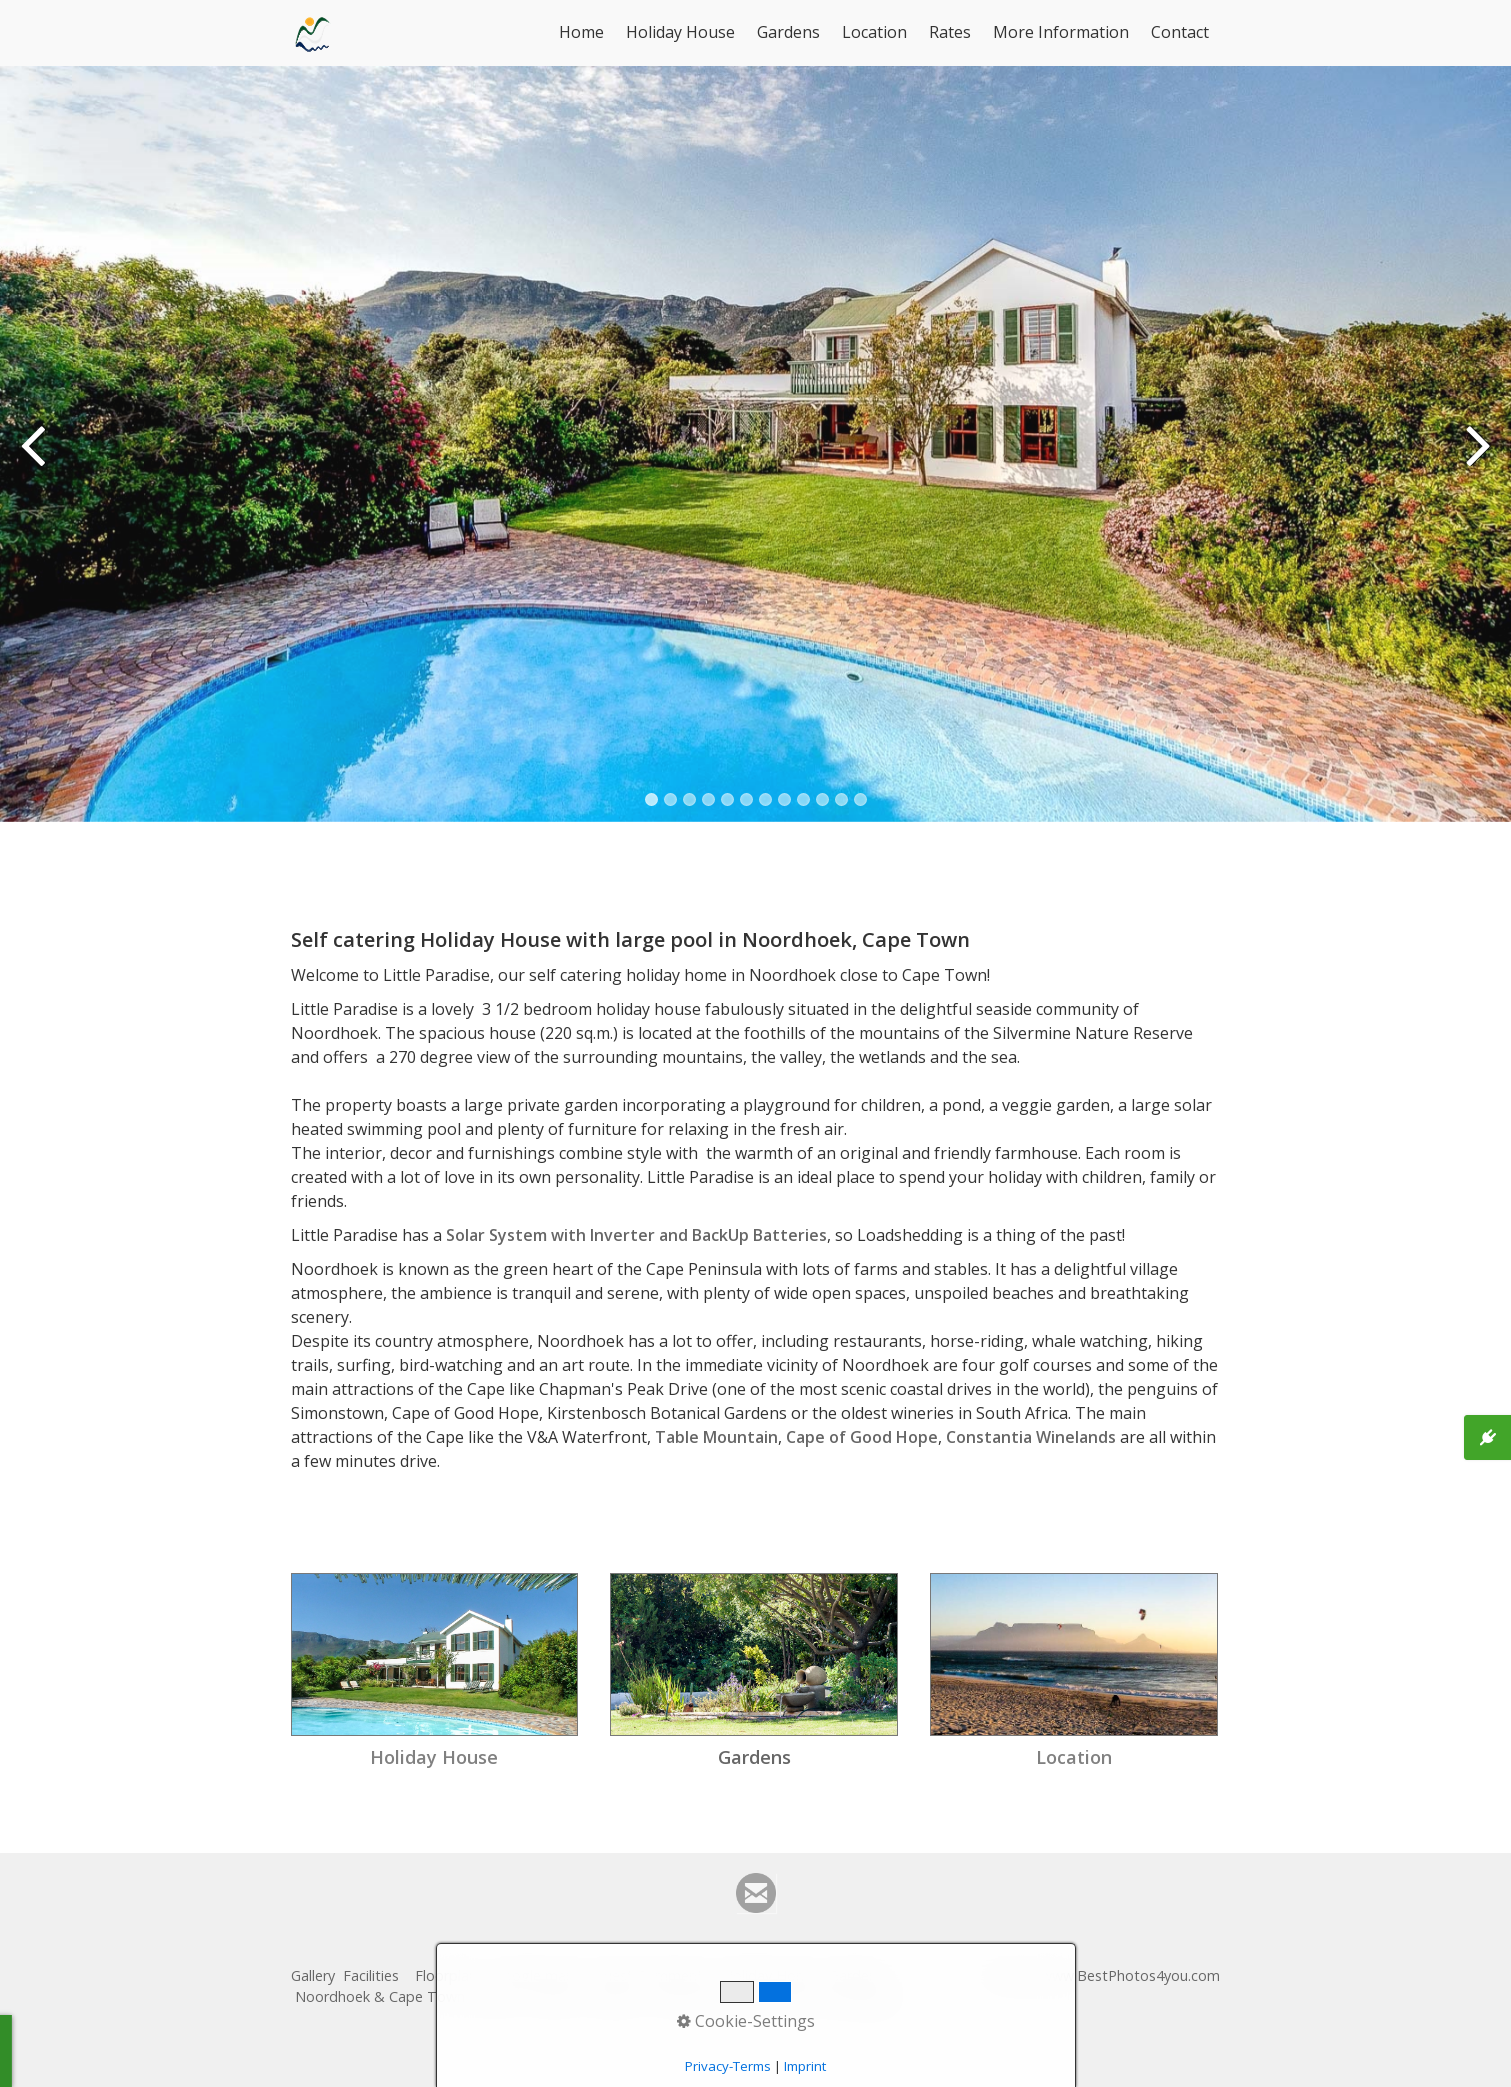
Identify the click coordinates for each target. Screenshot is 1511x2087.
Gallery (313, 1975)
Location (874, 32)
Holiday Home (769, 1975)
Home (581, 32)
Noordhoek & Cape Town (380, 1996)
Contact (1180, 32)
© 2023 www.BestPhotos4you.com (1104, 1975)
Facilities (371, 1975)
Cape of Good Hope (862, 1437)
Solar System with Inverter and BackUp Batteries (636, 1235)
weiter (1476, 459)
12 (860, 799)
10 (822, 799)
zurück (35, 459)
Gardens (788, 32)
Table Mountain (716, 1437)
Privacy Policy (696, 1996)
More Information (1061, 32)
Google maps (537, 1975)
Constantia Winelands (1031, 1437)
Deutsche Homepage (823, 1996)
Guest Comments (652, 1975)
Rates (950, 32)
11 (841, 799)
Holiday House (680, 32)
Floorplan (446, 1975)
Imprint (616, 1996)
